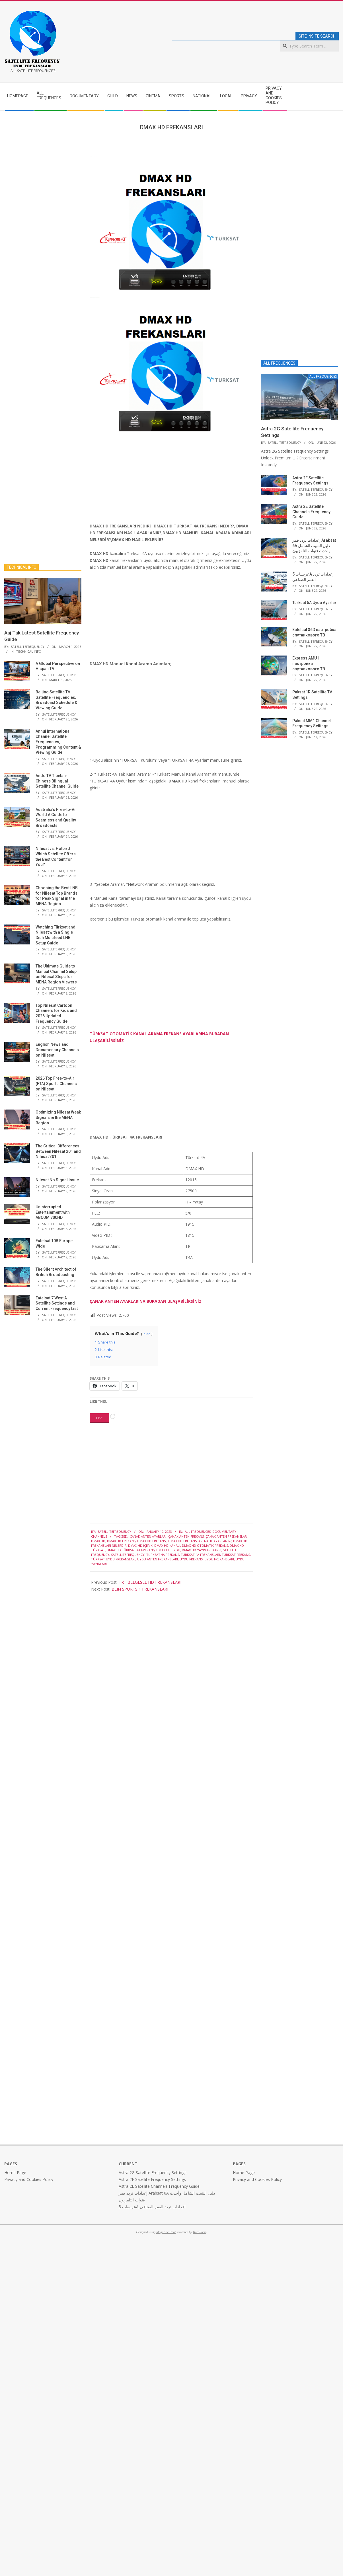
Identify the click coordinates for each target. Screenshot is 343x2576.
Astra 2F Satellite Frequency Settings (152, 2179)
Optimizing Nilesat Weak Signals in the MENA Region (58, 1117)
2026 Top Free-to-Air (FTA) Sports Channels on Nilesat (56, 1083)
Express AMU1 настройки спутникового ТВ (308, 663)
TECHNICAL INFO (28, 651)
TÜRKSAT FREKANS (236, 1554)
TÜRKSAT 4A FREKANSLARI (200, 1554)
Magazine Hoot (166, 2232)
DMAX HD (98, 1541)
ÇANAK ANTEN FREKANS (186, 1536)
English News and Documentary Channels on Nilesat (57, 1049)
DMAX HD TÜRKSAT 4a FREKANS (131, 1550)
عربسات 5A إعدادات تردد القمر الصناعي (152, 2206)
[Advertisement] (160, 480)
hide (146, 1334)
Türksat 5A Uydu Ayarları (315, 602)
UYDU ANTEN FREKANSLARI (157, 1559)
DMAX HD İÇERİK (140, 1545)
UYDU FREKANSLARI (219, 1559)
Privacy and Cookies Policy (28, 2179)
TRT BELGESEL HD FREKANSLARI (150, 1582)
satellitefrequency (128, 1554)
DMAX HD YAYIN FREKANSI (201, 1550)
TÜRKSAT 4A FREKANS (162, 1554)
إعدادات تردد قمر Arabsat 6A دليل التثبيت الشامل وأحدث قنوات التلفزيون (314, 545)
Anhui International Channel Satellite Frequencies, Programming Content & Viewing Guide (58, 742)
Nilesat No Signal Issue (57, 1180)
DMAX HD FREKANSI (152, 1541)
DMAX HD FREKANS (121, 1541)
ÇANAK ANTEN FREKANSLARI (227, 1536)
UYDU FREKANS (191, 1559)
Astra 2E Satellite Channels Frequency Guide (311, 511)
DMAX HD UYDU (168, 1550)
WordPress (199, 2232)
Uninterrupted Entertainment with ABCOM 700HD (53, 1212)
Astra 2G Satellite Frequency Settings (152, 2172)
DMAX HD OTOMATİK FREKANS (205, 1545)
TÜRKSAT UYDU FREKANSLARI (113, 1559)
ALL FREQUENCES (198, 1531)
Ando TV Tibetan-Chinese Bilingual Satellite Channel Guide (57, 780)
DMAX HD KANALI (167, 1545)
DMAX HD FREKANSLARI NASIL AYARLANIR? (199, 1541)
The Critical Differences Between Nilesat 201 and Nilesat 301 (58, 1151)
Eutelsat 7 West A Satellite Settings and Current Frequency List (57, 1303)
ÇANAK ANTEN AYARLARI (148, 1536)
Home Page (15, 2172)
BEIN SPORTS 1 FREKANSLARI (140, 1589)
